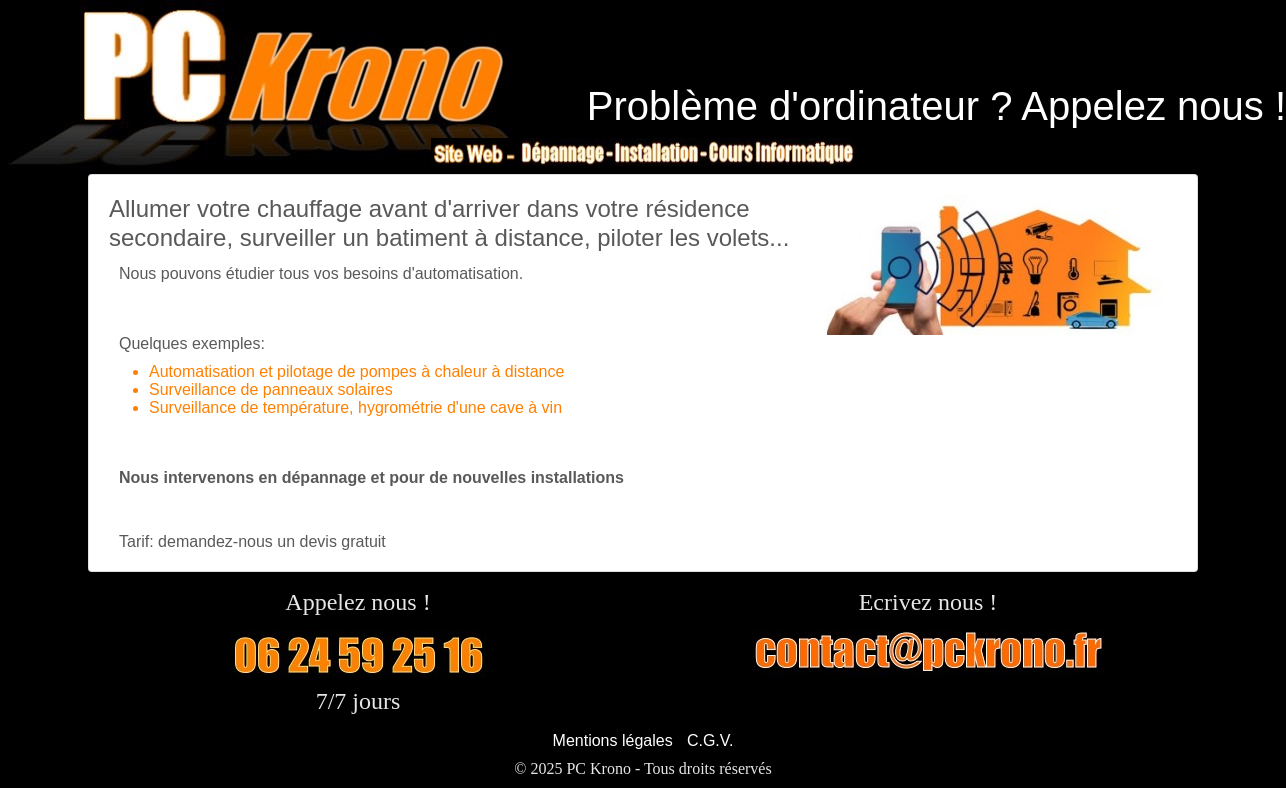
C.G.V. (710, 740)
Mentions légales (613, 740)
